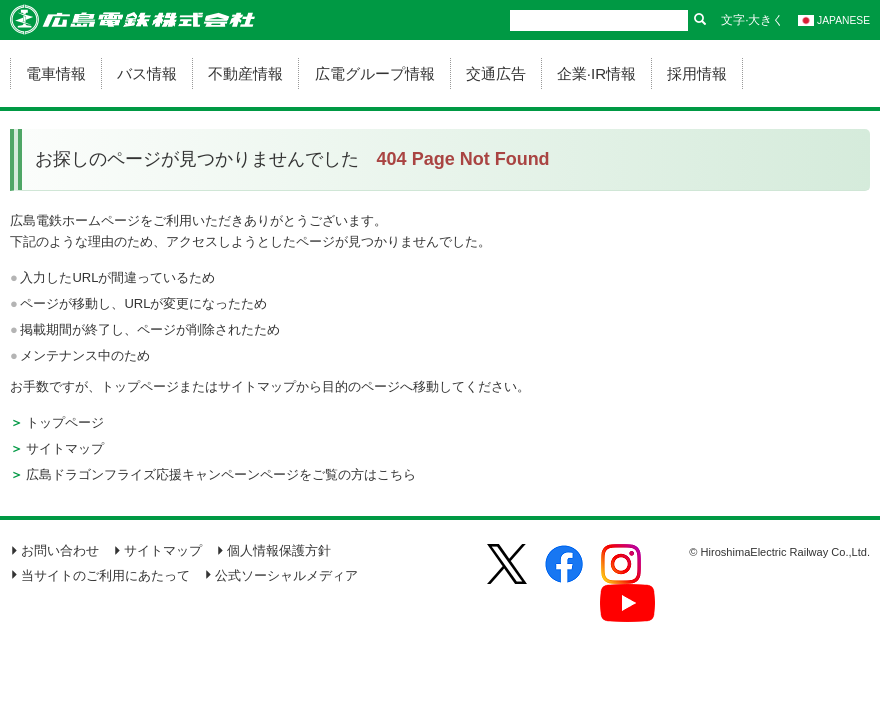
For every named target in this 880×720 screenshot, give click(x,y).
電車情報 (56, 73)
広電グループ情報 (375, 73)
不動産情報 (245, 73)
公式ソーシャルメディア (281, 575)
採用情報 (697, 73)
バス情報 (147, 73)
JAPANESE (834, 20)
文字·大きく (752, 20)
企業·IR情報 (596, 73)
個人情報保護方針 (273, 550)
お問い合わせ (54, 550)
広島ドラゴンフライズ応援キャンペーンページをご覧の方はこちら (221, 474)
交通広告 (496, 73)
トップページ (65, 422)
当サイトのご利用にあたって (100, 575)
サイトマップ (65, 448)
